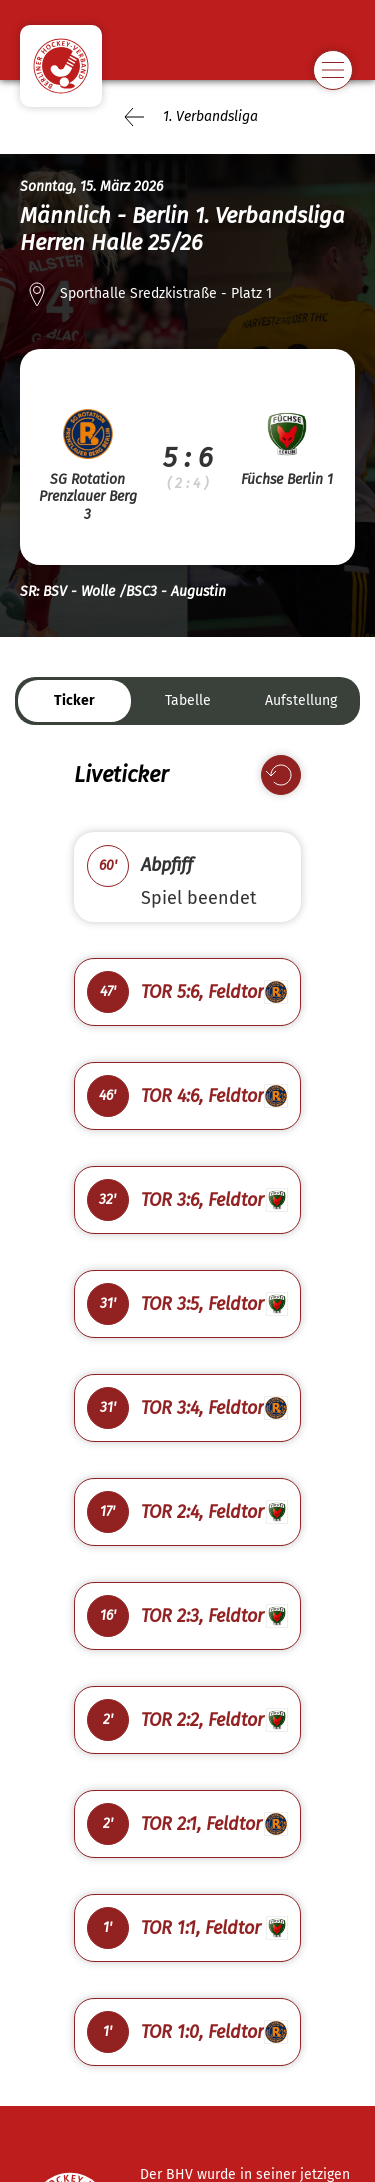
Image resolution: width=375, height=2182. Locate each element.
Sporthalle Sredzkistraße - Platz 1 (166, 293)
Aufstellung (301, 700)
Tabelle (188, 700)
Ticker (74, 700)
